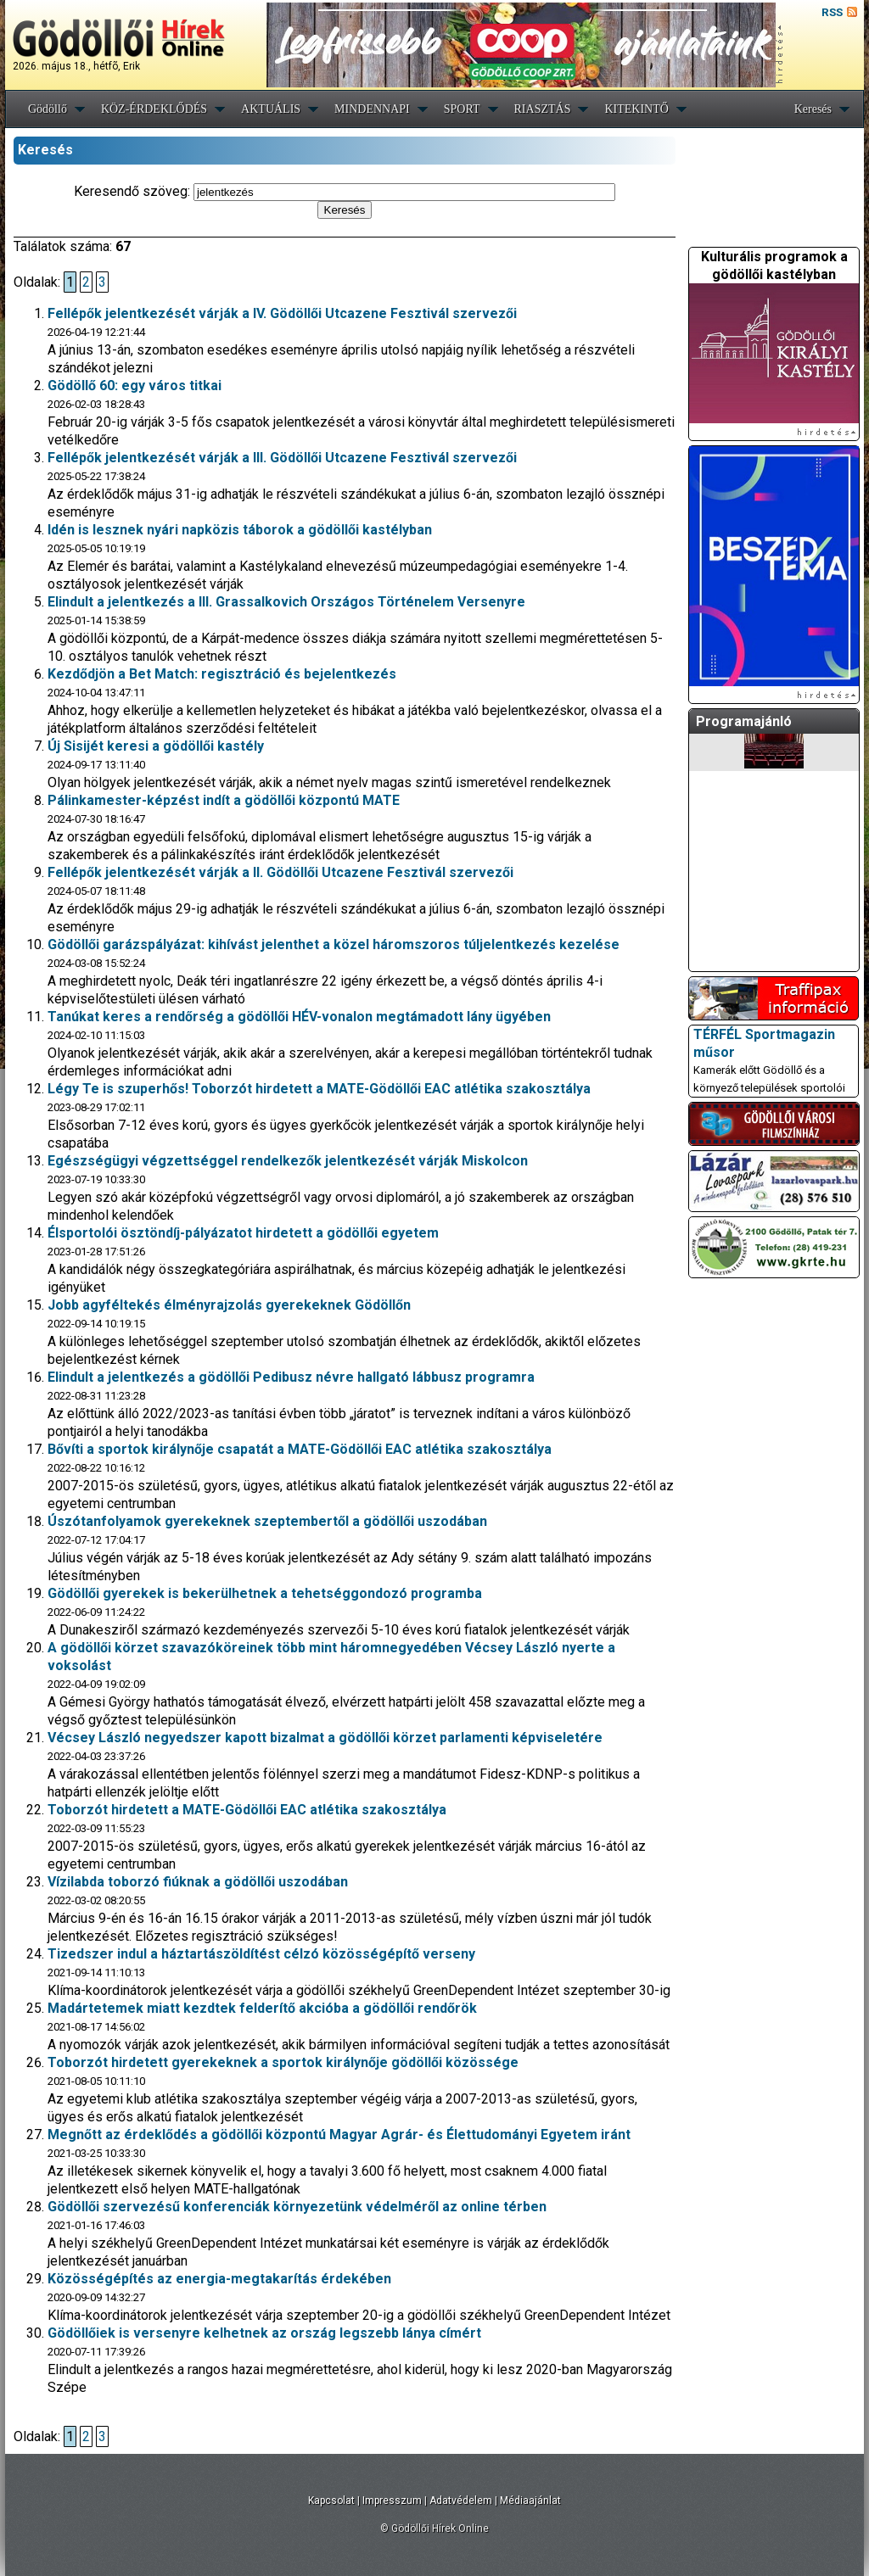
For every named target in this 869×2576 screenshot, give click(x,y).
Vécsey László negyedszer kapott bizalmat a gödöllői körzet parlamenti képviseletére (325, 1737)
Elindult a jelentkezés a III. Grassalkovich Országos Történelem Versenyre (286, 602)
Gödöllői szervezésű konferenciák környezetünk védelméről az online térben (297, 2207)
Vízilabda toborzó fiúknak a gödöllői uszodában (198, 1882)
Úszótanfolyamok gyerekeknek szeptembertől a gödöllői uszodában (267, 1521)
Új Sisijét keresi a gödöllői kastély (156, 746)
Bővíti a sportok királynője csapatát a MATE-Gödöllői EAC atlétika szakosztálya (300, 1449)
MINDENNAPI (372, 109)
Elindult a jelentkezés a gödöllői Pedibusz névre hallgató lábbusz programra (291, 1377)
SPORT (462, 109)
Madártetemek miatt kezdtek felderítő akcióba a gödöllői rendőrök (262, 2008)
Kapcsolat (331, 2500)
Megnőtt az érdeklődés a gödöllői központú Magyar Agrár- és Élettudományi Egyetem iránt (339, 2134)
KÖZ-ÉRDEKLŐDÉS (154, 109)
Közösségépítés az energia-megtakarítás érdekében (219, 2279)
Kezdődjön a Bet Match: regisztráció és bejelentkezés (222, 674)
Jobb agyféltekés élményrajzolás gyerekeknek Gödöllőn (229, 1305)
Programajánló (744, 721)
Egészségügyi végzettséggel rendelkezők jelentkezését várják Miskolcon (288, 1161)
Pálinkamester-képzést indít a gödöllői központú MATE (224, 800)
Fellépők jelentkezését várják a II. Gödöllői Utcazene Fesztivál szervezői (280, 872)
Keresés (813, 109)
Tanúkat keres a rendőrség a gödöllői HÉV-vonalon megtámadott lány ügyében (299, 1017)
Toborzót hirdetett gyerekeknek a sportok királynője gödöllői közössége (283, 2062)
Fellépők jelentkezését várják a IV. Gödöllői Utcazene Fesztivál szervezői (282, 313)
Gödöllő (47, 109)
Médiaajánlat (530, 2500)
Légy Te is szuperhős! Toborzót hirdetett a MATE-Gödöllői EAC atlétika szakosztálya (319, 1089)
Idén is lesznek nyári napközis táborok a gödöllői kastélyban (240, 530)
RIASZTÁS (542, 109)
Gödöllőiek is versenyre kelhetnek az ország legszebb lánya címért (264, 2333)
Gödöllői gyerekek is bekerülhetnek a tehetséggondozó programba (265, 1593)
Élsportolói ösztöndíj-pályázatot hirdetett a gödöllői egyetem (243, 1233)
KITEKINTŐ (636, 109)
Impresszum (392, 2500)
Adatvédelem (460, 2500)
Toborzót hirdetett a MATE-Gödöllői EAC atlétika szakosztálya (247, 1810)
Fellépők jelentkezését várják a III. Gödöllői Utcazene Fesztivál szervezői (282, 458)
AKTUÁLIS (270, 109)
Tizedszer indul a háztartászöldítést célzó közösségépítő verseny (261, 1954)
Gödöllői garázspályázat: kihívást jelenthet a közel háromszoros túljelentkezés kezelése (334, 944)
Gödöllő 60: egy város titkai (134, 385)
